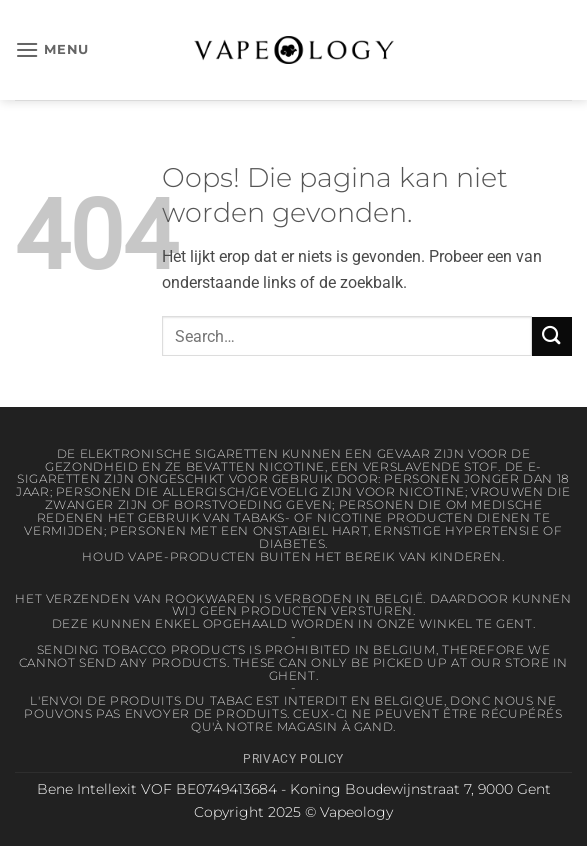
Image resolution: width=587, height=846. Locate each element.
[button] (52, 49)
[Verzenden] (552, 336)
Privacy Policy (293, 759)
